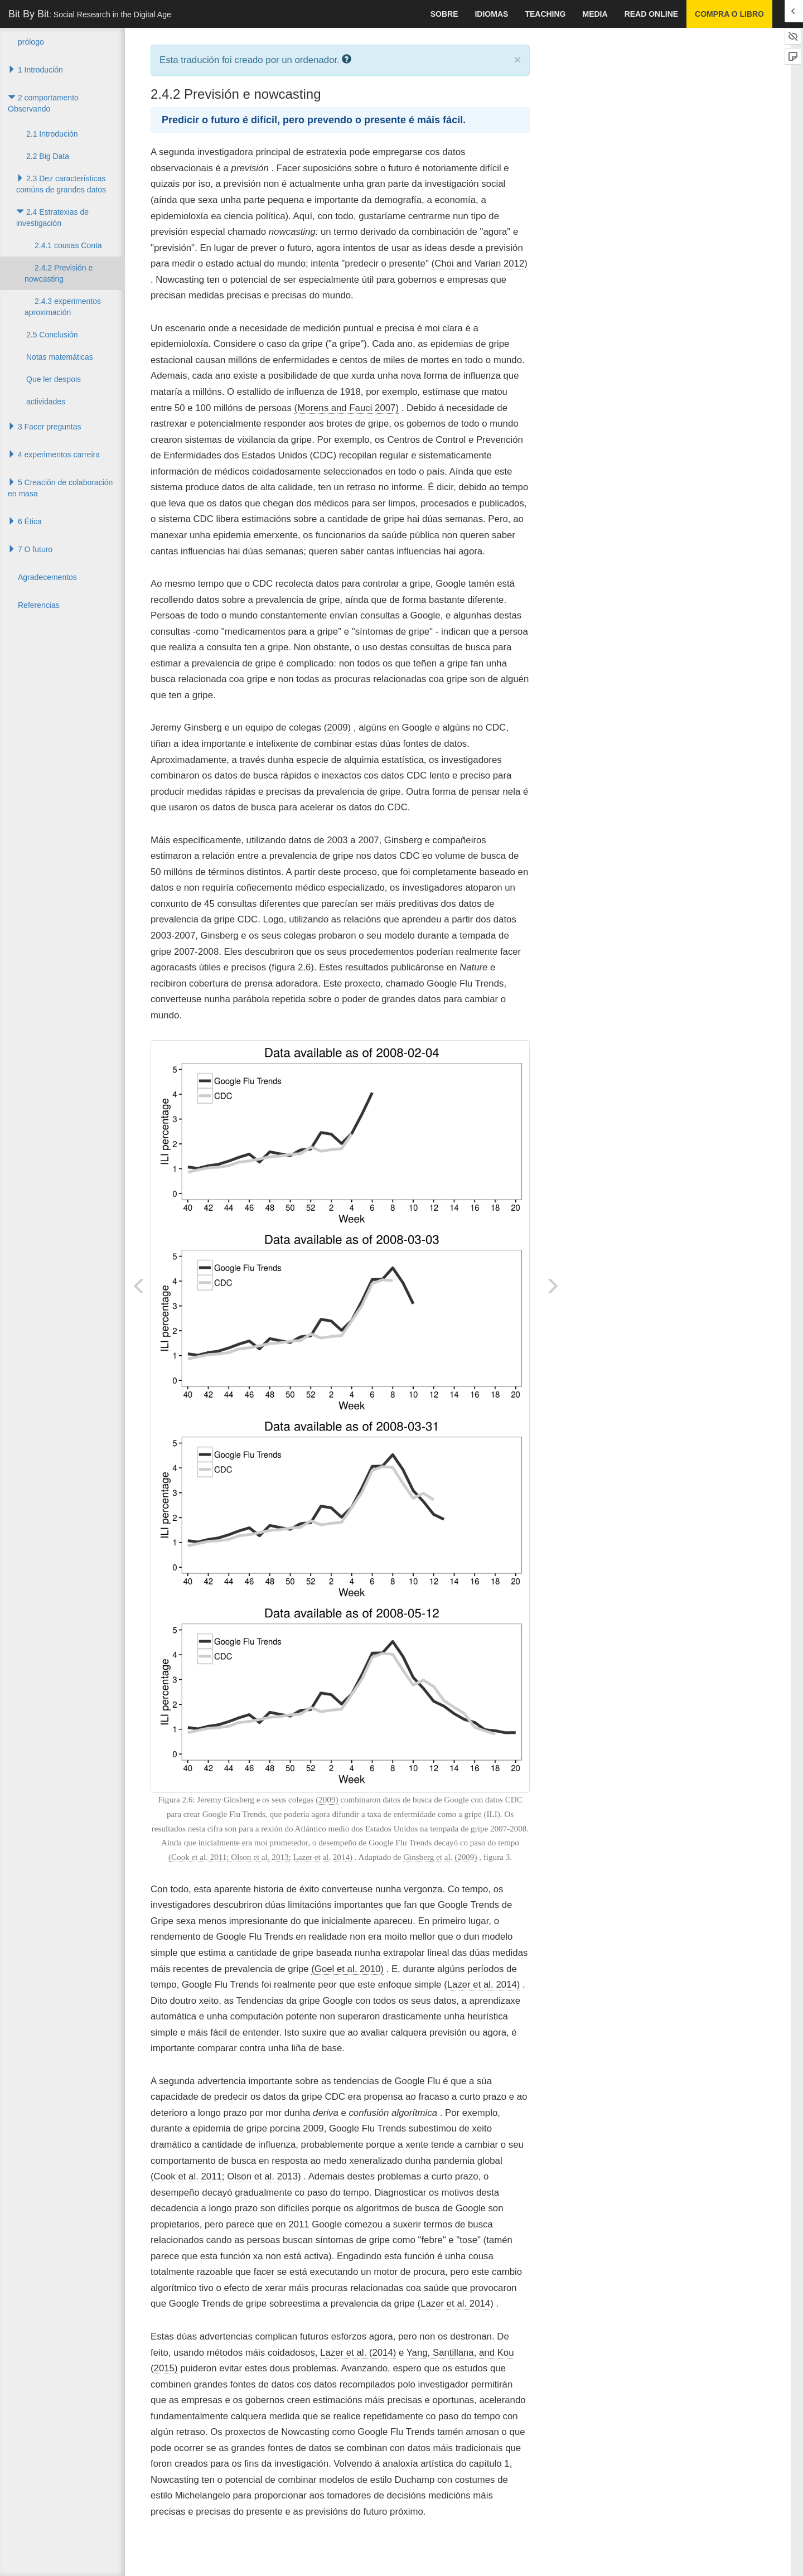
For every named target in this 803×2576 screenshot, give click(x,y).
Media (595, 13)
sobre (444, 13)
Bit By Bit (89, 14)
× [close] (517, 59)
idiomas (491, 13)
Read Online (651, 13)
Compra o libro (729, 13)
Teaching (545, 13)
